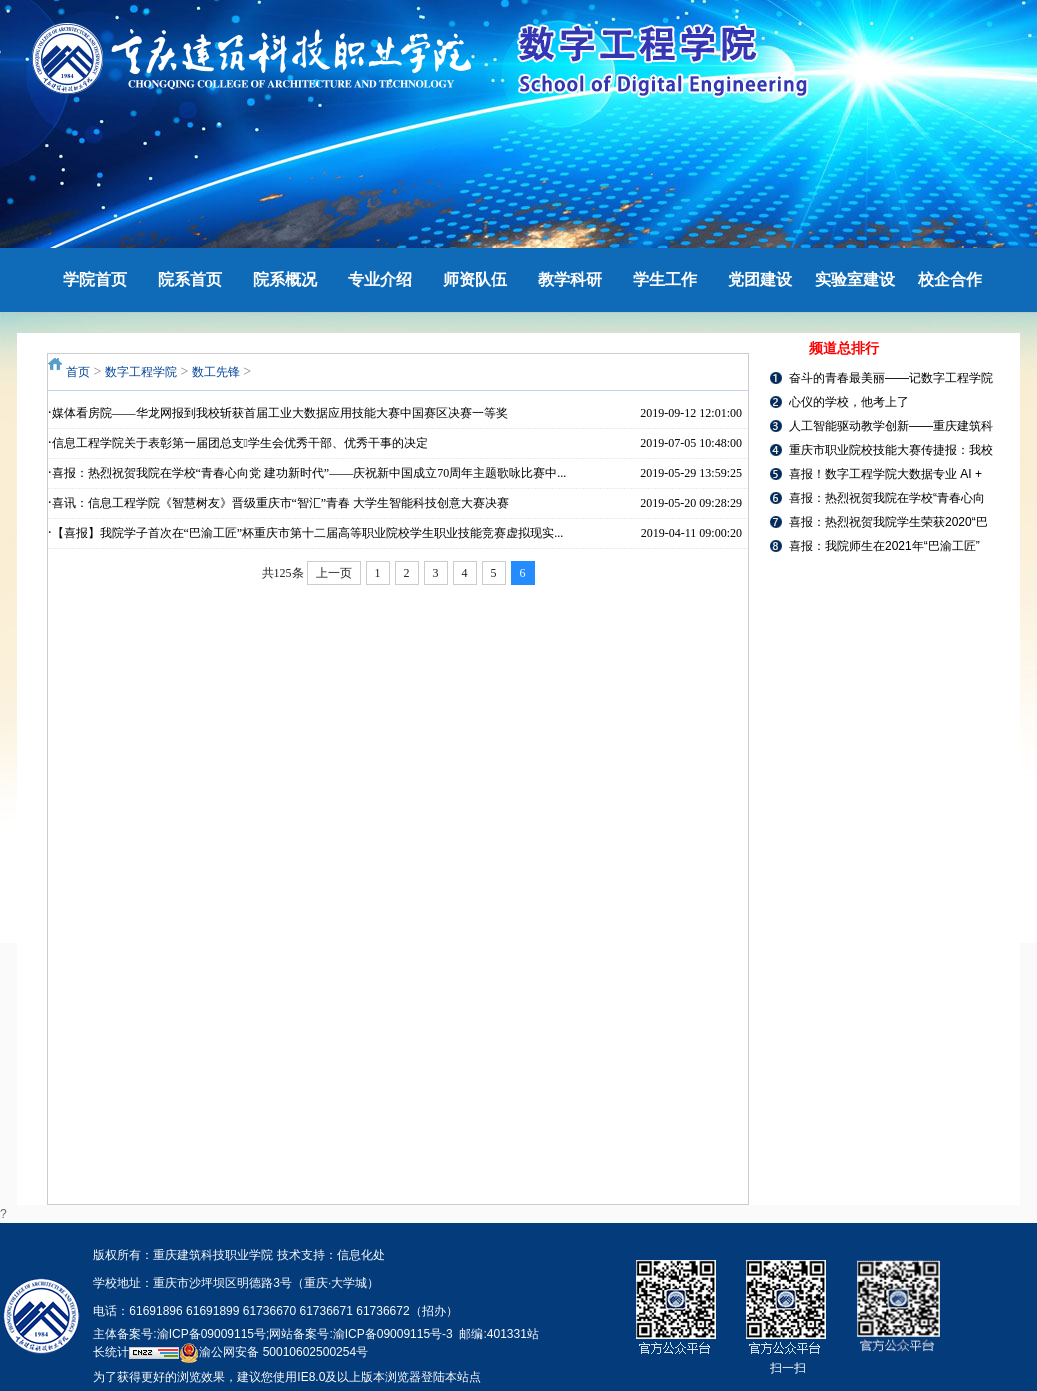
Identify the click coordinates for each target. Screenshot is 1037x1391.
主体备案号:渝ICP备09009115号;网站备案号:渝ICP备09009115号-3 (272, 1334)
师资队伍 (475, 279)
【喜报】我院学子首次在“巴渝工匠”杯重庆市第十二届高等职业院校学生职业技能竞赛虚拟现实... (308, 533)
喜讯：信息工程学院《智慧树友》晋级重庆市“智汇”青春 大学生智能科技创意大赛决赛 (281, 503)
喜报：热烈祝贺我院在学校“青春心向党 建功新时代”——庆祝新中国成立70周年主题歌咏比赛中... (309, 473)
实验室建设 (855, 279)
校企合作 (950, 279)
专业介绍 (380, 279)
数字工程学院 (141, 372)
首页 (78, 372)
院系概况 (285, 279)
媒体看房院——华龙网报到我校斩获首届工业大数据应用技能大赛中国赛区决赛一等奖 (280, 413)
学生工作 (665, 279)
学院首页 (95, 279)
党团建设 (760, 279)
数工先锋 (216, 372)
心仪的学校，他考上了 (849, 402)
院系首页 (190, 279)
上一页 (334, 573)
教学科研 (570, 279)
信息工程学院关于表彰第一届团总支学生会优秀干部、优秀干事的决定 (240, 443)
